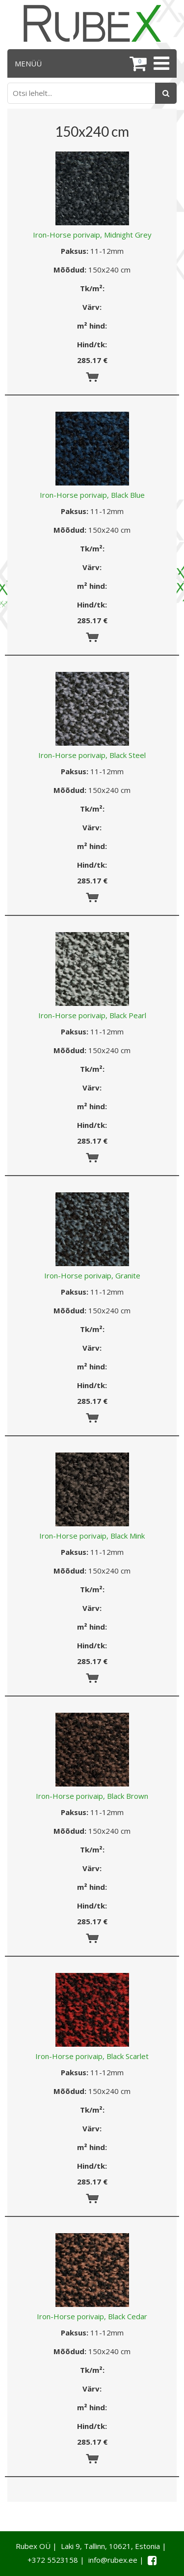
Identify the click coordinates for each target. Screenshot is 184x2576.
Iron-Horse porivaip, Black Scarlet (92, 2056)
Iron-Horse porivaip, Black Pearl (92, 1015)
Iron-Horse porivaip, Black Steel (92, 755)
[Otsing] (166, 93)
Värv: (92, 307)
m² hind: (92, 326)
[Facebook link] (152, 2560)
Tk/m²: (92, 288)
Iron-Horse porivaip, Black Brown (92, 1796)
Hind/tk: (92, 344)
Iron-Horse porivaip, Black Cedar (92, 2316)
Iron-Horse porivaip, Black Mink (92, 1536)
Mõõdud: (69, 269)
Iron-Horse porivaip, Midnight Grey (92, 235)
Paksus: (74, 251)
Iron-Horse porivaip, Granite (92, 1275)
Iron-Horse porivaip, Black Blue (92, 495)
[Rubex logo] (92, 23)
